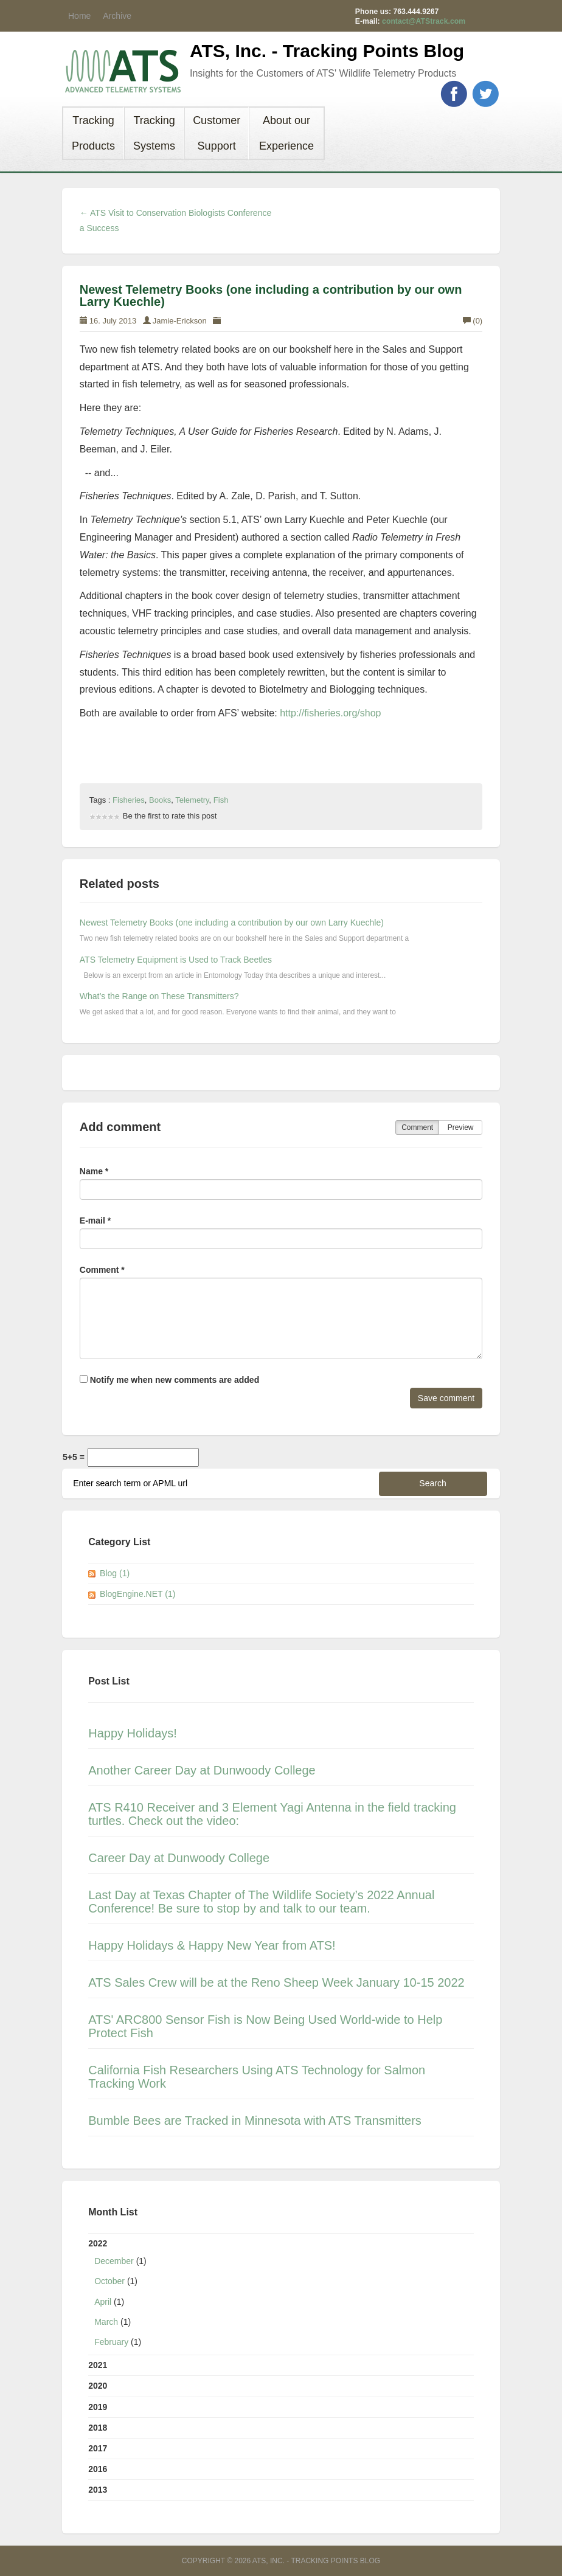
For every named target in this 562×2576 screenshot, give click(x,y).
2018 (97, 2427)
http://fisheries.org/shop (330, 713)
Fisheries (129, 800)
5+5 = (74, 1457)
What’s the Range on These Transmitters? (159, 996)
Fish (221, 800)
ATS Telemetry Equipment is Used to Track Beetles (176, 959)
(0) (472, 320)
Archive (117, 16)
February (111, 2342)
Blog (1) (115, 1573)
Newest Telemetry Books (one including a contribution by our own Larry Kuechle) (271, 295)
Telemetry (192, 800)
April (102, 2302)
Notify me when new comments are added (169, 1380)
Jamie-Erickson (180, 320)
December (114, 2261)
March (106, 2322)
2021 (97, 2365)
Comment (417, 1127)
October (109, 2281)
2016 (97, 2469)
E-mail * (95, 1220)
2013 (97, 2490)
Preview (461, 1127)
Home (79, 16)
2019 (97, 2407)
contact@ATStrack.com (423, 21)
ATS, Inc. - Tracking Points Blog (327, 51)
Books (160, 800)
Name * (94, 1171)
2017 (97, 2448)
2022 (281, 2295)
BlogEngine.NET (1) (137, 1594)
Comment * (102, 1270)
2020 (97, 2386)
